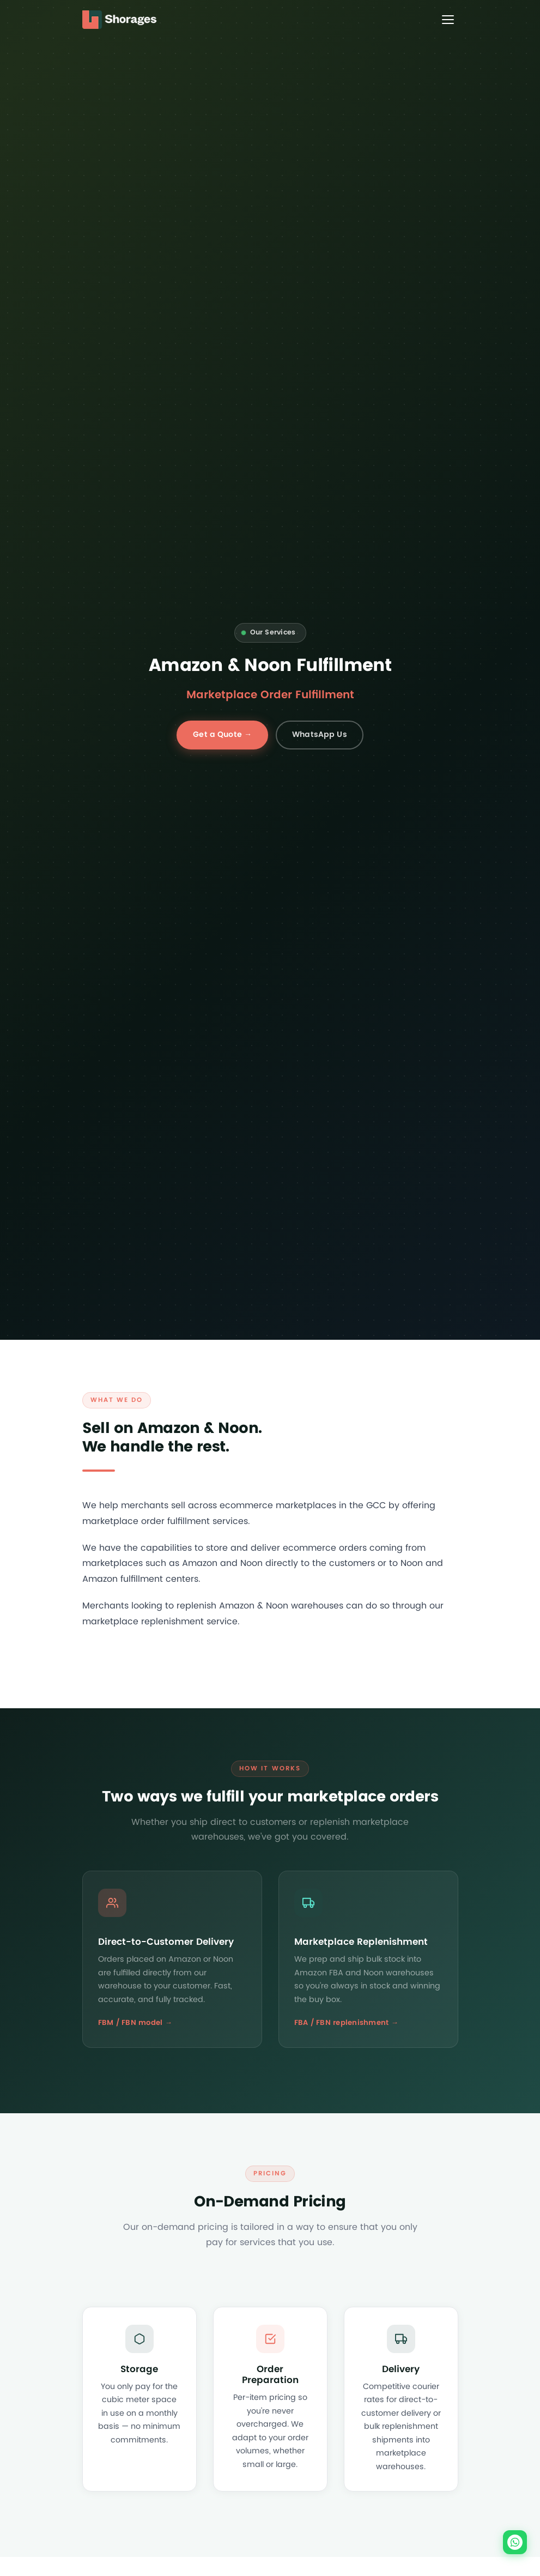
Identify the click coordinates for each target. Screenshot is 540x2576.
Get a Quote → (222, 734)
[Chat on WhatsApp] (515, 2542)
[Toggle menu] (448, 19)
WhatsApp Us (319, 734)
